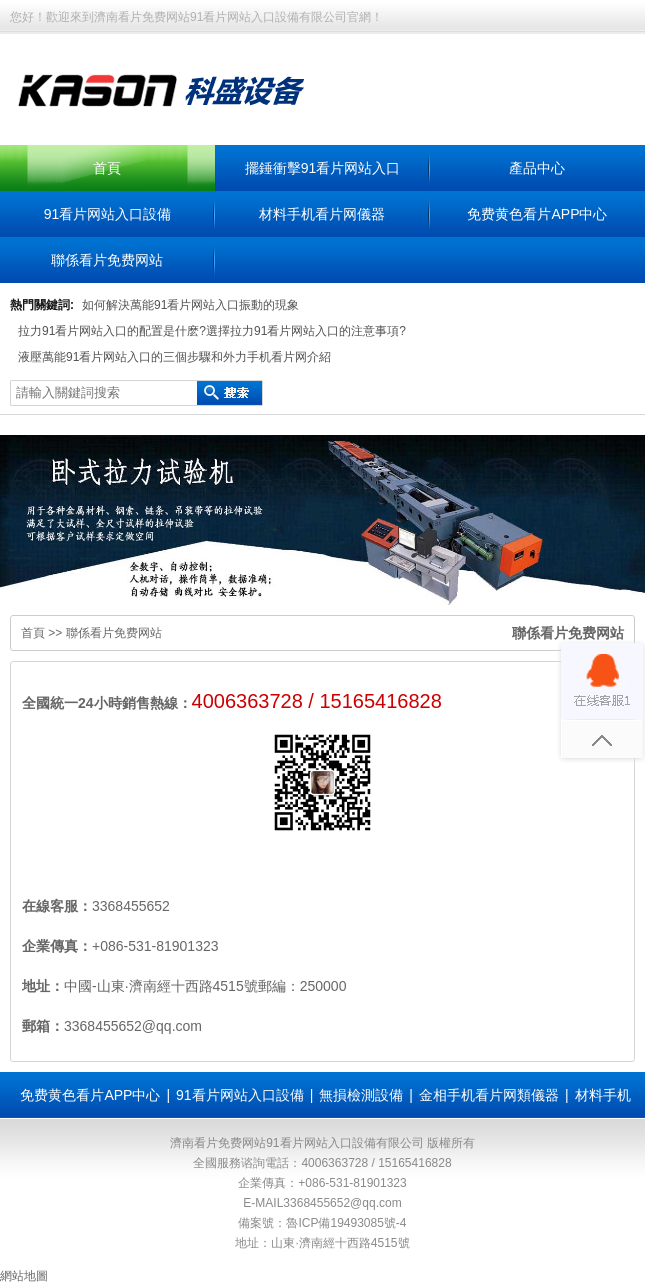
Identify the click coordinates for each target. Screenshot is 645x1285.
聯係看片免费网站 (107, 260)
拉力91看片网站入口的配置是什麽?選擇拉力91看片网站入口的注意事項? (212, 331)
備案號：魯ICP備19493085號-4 (322, 1223)
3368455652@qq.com (342, 1203)
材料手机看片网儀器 (322, 214)
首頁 (107, 168)
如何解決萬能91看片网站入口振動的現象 (190, 305)
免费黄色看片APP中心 (537, 214)
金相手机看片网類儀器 (489, 1095)
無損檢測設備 (361, 1095)
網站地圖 (24, 1276)
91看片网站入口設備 (108, 214)
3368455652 (131, 906)
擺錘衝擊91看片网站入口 (323, 168)
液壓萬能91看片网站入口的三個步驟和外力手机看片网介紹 (174, 357)
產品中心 (537, 168)
